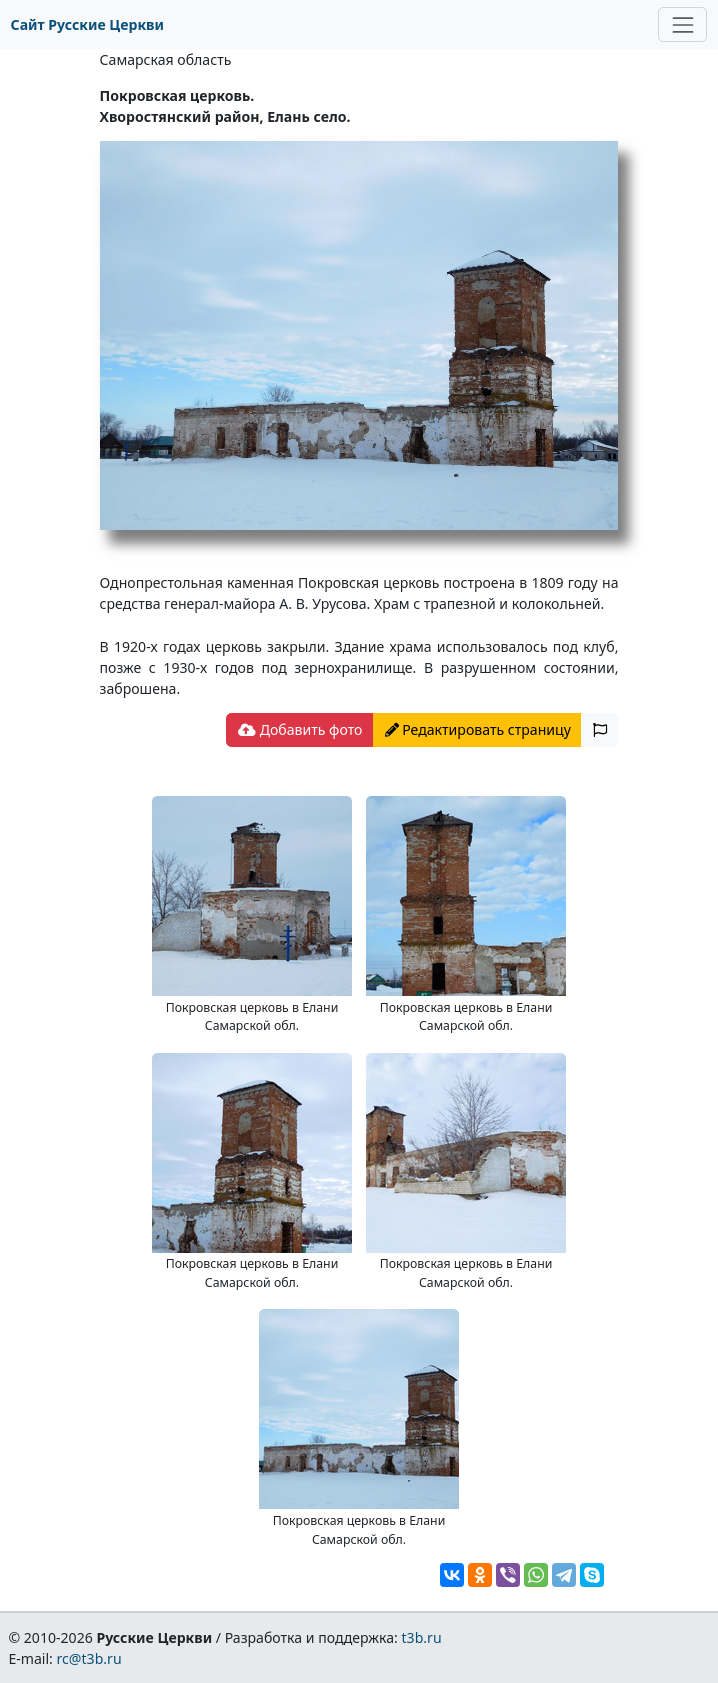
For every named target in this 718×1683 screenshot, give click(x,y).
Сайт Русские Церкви (87, 24)
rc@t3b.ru (89, 1658)
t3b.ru (422, 1637)
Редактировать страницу (478, 729)
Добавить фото (300, 729)
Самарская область (166, 59)
